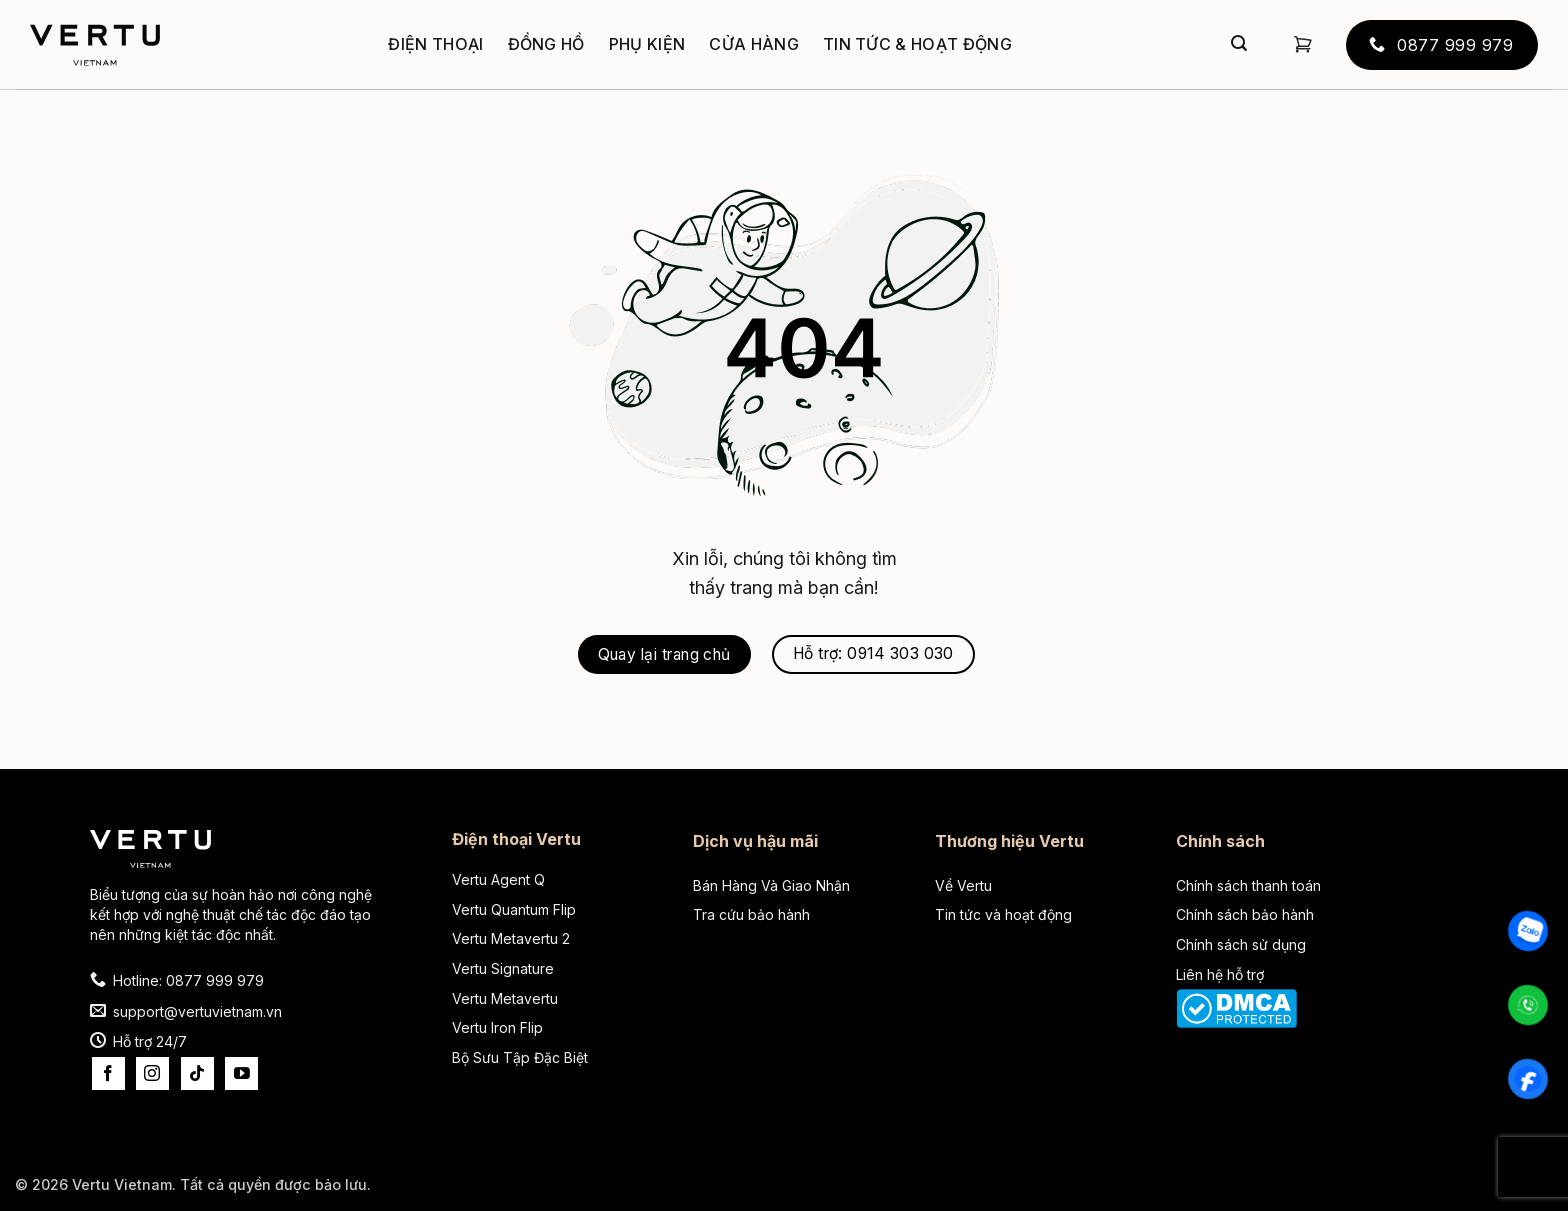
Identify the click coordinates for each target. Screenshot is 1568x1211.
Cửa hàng (754, 44)
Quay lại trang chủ (664, 654)
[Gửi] (1239, 45)
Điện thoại (435, 44)
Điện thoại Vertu (516, 839)
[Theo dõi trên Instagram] (152, 1073)
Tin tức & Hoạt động (917, 44)
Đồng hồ (546, 44)
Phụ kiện (647, 44)
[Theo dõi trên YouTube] (241, 1073)
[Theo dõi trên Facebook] (108, 1073)
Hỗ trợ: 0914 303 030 (873, 653)
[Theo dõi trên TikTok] (197, 1073)
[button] (1303, 44)
